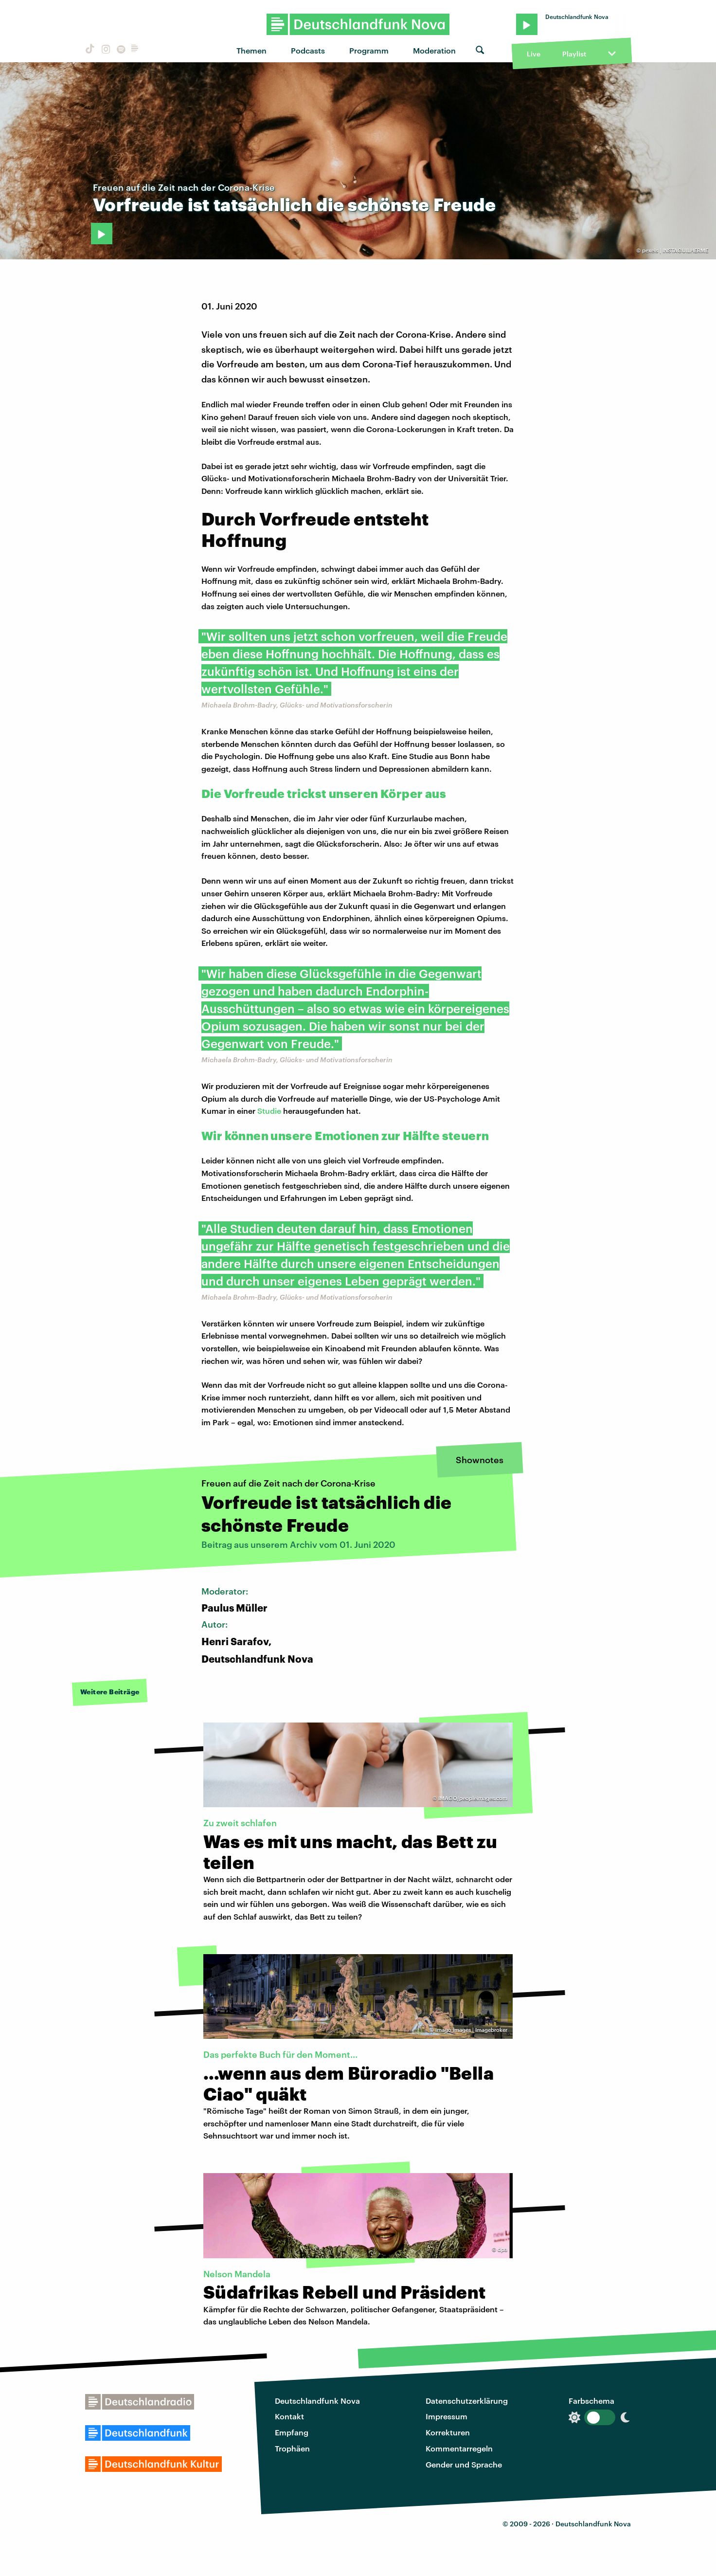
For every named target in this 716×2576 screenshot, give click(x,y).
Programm (369, 50)
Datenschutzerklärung (467, 2400)
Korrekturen (448, 2432)
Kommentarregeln (459, 2448)
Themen (251, 50)
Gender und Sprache (464, 2464)
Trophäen (292, 2448)
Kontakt (289, 2416)
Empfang (291, 2432)
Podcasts (308, 50)
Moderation (434, 50)
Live (533, 54)
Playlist (574, 54)
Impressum (446, 2416)
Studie (269, 1110)
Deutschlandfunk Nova (317, 2400)
